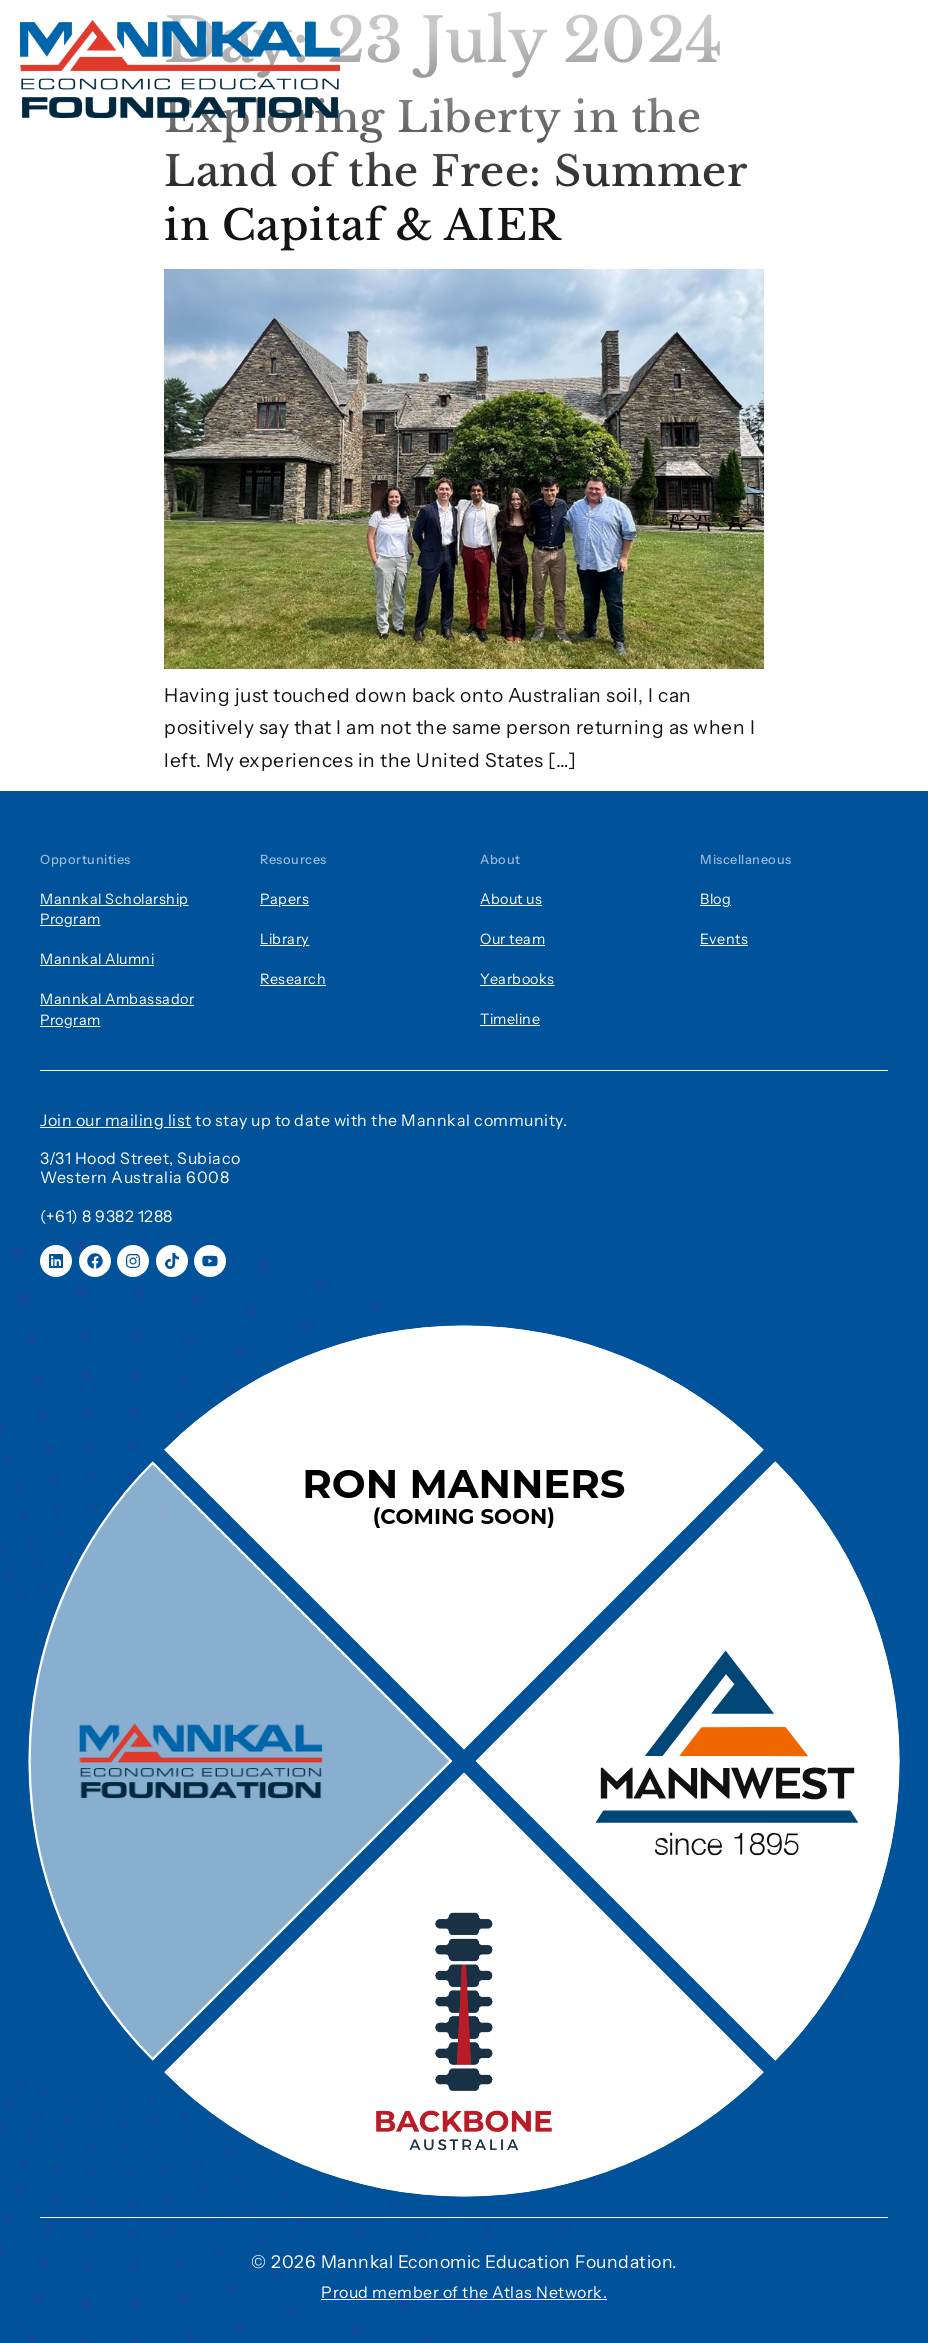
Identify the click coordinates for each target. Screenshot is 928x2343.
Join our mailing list (116, 1120)
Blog (715, 899)
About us (511, 899)
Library (285, 939)
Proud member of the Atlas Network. (464, 2292)
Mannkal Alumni (97, 959)
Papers (284, 899)
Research (293, 979)
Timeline (510, 1019)
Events (724, 939)
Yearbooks (517, 979)
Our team (512, 939)
